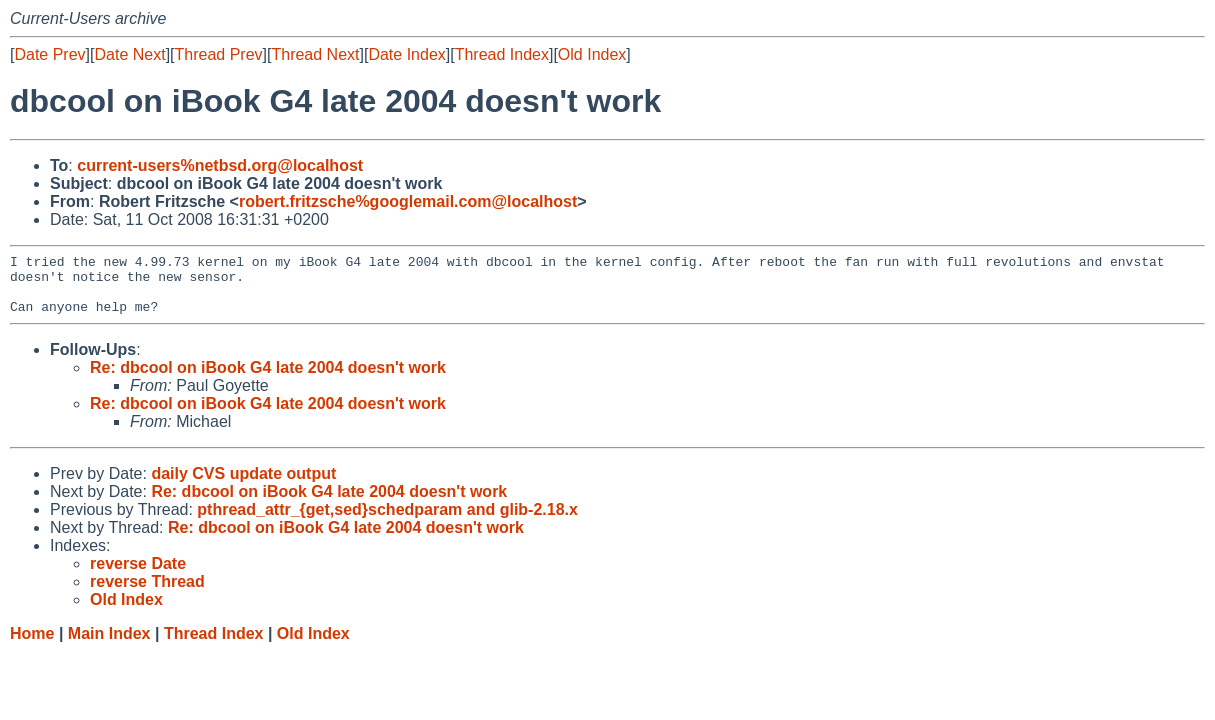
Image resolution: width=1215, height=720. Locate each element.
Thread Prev (219, 54)
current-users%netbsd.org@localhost (220, 165)
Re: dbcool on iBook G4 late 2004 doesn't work (268, 379)
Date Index (406, 54)
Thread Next (315, 54)
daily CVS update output (243, 485)
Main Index (109, 645)
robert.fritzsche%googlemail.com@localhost (408, 201)
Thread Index (502, 54)
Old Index (592, 54)
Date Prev (49, 54)
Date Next (129, 54)
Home (32, 645)
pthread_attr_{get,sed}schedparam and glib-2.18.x (387, 521)
